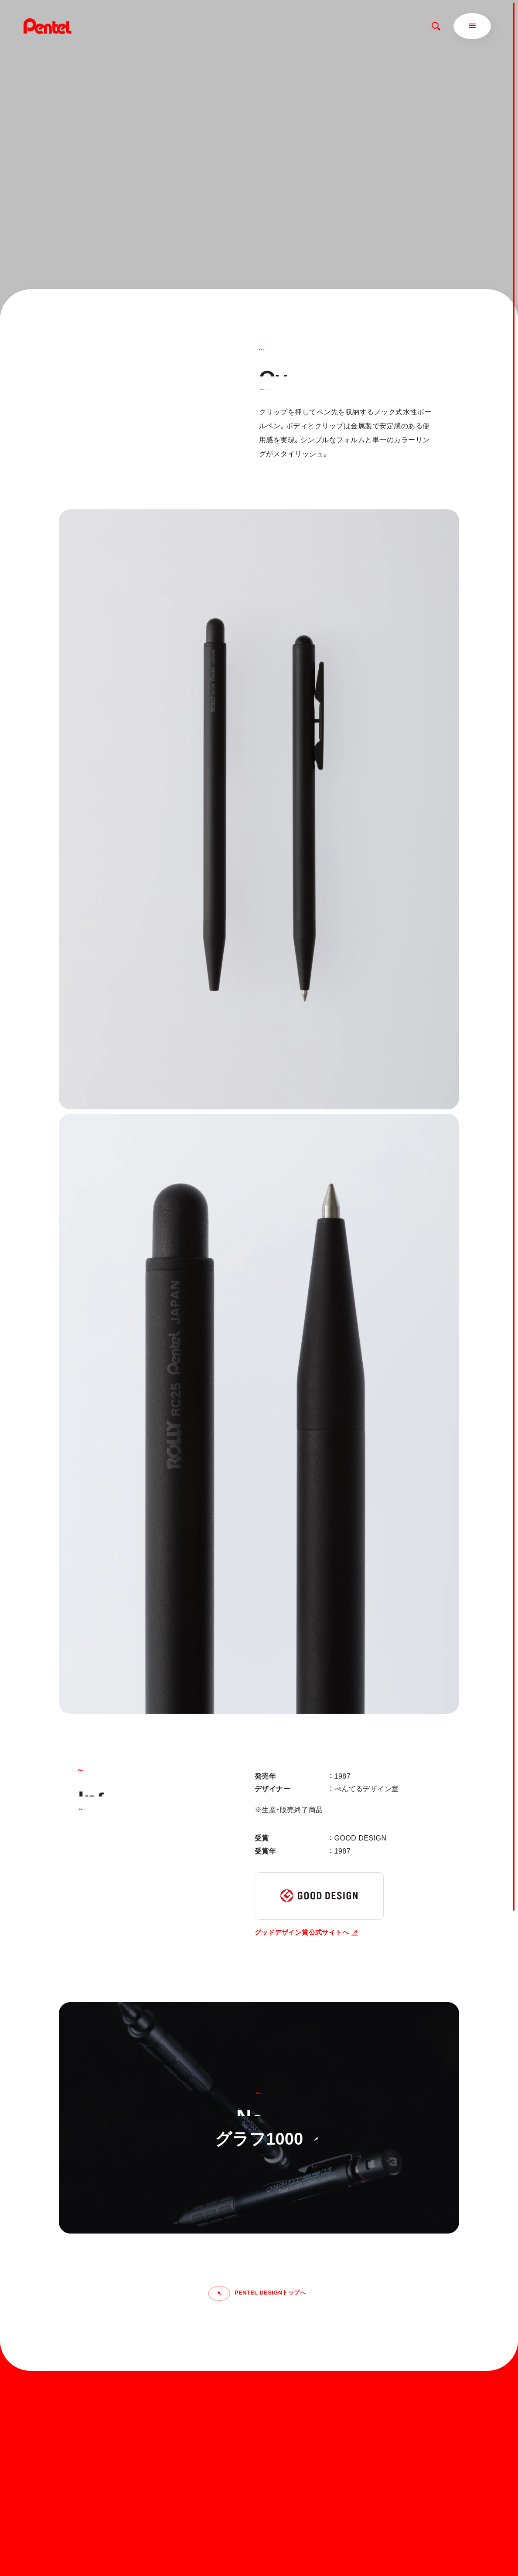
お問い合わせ (385, 2397)
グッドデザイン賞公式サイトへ (306, 1932)
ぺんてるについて (321, 2440)
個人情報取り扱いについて (326, 2541)
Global (386, 2419)
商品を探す (311, 2397)
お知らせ (378, 2383)
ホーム (304, 2383)
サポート (307, 2426)
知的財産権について (318, 2552)
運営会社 (311, 2455)
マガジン (307, 2412)
